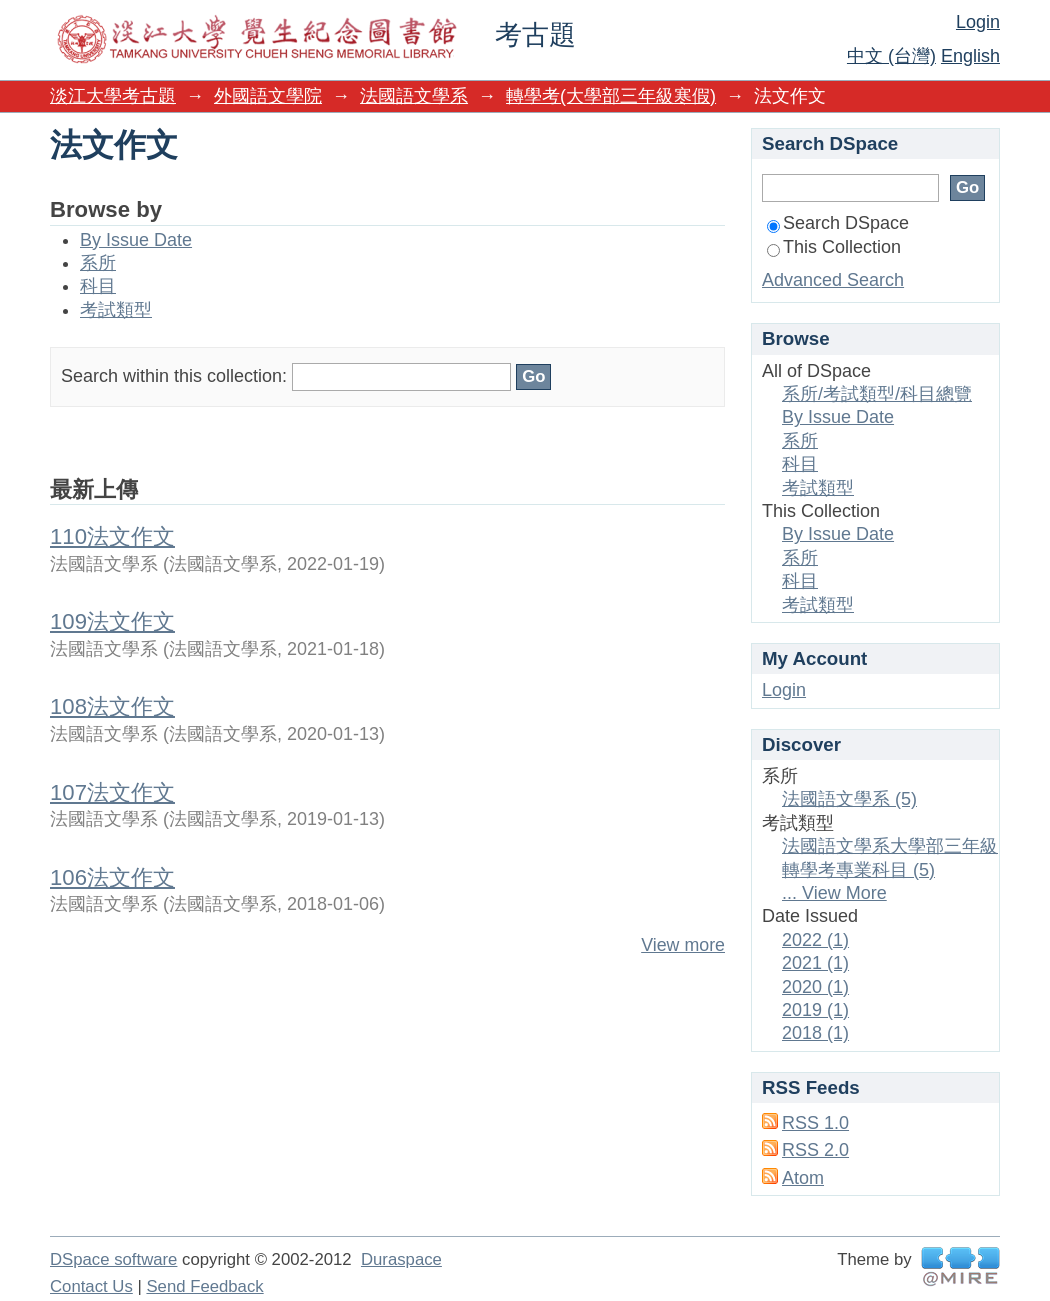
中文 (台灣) (891, 56)
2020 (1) (815, 987)
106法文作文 (112, 877)
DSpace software (113, 1259)
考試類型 (116, 310)
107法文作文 (112, 792)
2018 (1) (815, 1033)
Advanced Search (833, 280)
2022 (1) (815, 940)
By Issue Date (136, 240)
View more (683, 945)
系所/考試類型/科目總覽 (877, 394)
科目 (98, 286)
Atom (803, 1178)
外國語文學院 (268, 96)
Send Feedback (204, 1286)
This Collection (834, 247)
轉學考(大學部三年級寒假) (611, 96)
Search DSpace (838, 223)
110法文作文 (112, 536)
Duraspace (401, 1259)
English (970, 56)
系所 (98, 263)
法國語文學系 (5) (849, 799)
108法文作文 (112, 706)
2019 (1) (815, 1010)
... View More (834, 893)
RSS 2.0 (815, 1150)
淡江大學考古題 (113, 96)
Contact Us (91, 1286)
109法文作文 (112, 621)
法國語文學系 (414, 96)
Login (978, 22)
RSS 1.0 (815, 1123)
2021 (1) (815, 963)
